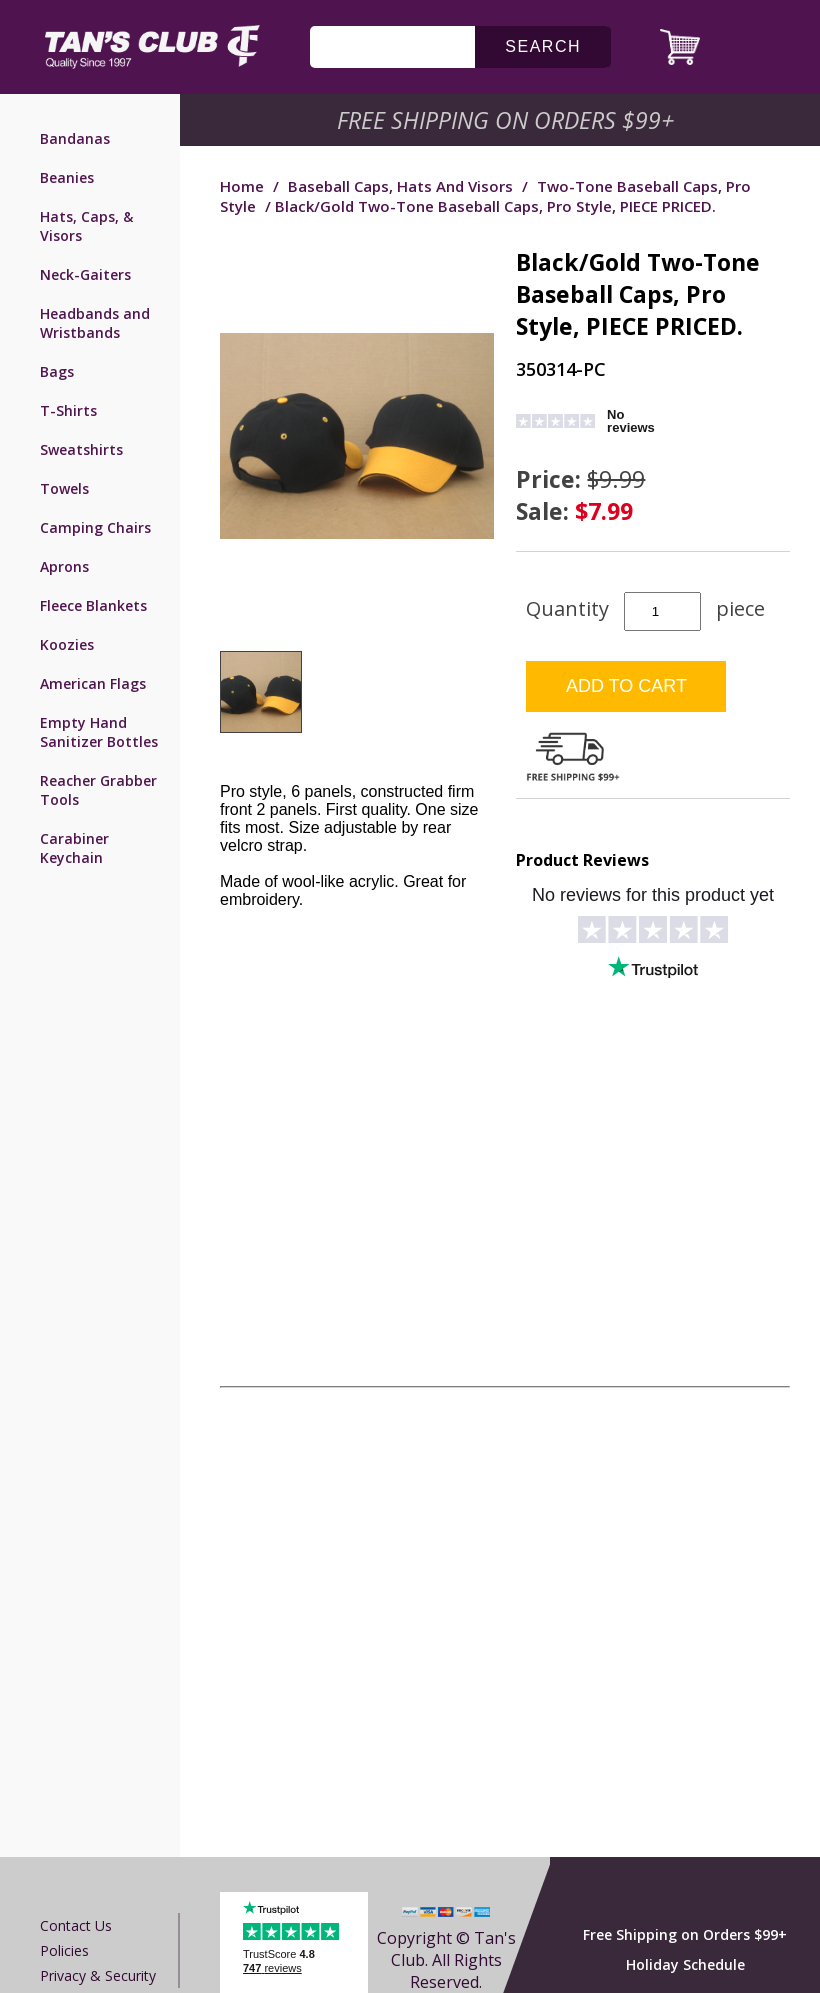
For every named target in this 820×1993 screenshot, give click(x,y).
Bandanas (75, 138)
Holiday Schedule (685, 1964)
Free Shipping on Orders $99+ (685, 1934)
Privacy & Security (98, 1975)
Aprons (64, 566)
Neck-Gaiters (85, 274)
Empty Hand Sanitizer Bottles (99, 732)
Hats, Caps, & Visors (86, 226)
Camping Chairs (95, 527)
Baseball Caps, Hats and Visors (400, 186)
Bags (57, 371)
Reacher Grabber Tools (98, 790)
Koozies (67, 644)
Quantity (567, 608)
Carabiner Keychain (74, 848)
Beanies (67, 177)
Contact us (76, 1925)
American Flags (93, 683)
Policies (64, 1950)
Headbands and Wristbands (95, 323)
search (543, 46)
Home (242, 186)
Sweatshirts (81, 449)
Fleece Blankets (93, 605)
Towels (64, 488)
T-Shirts (68, 410)
